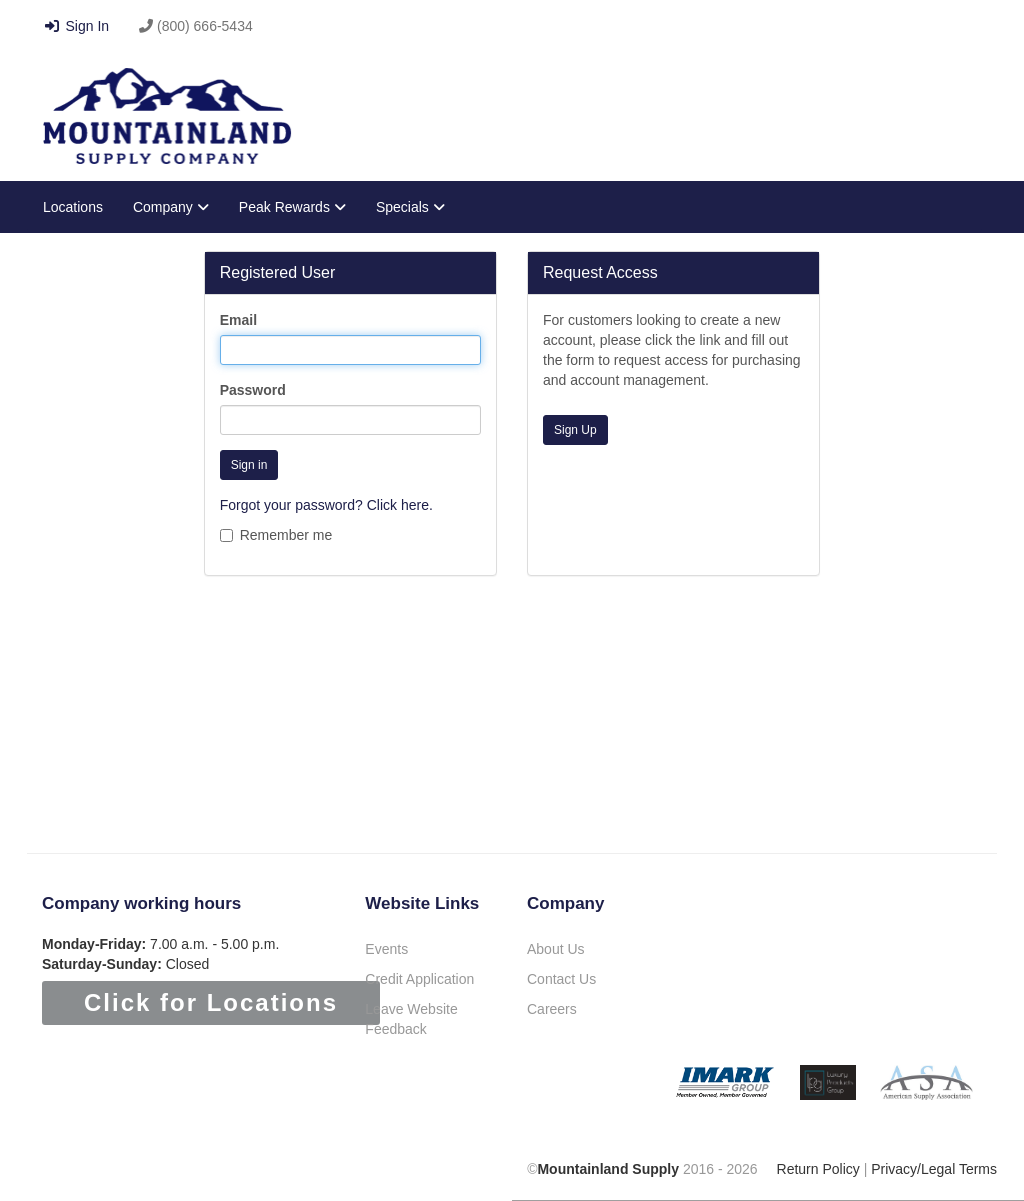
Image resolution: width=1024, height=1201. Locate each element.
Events (386, 949)
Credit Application (419, 979)
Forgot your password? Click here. (326, 505)
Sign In (76, 26)
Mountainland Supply (608, 1169)
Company (171, 207)
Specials (410, 207)
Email (238, 320)
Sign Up (575, 430)
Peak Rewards (292, 207)
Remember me (276, 535)
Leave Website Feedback (411, 1019)
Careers (552, 1009)
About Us (556, 949)
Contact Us (561, 979)
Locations (73, 207)
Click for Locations (211, 1002)
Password (253, 390)
